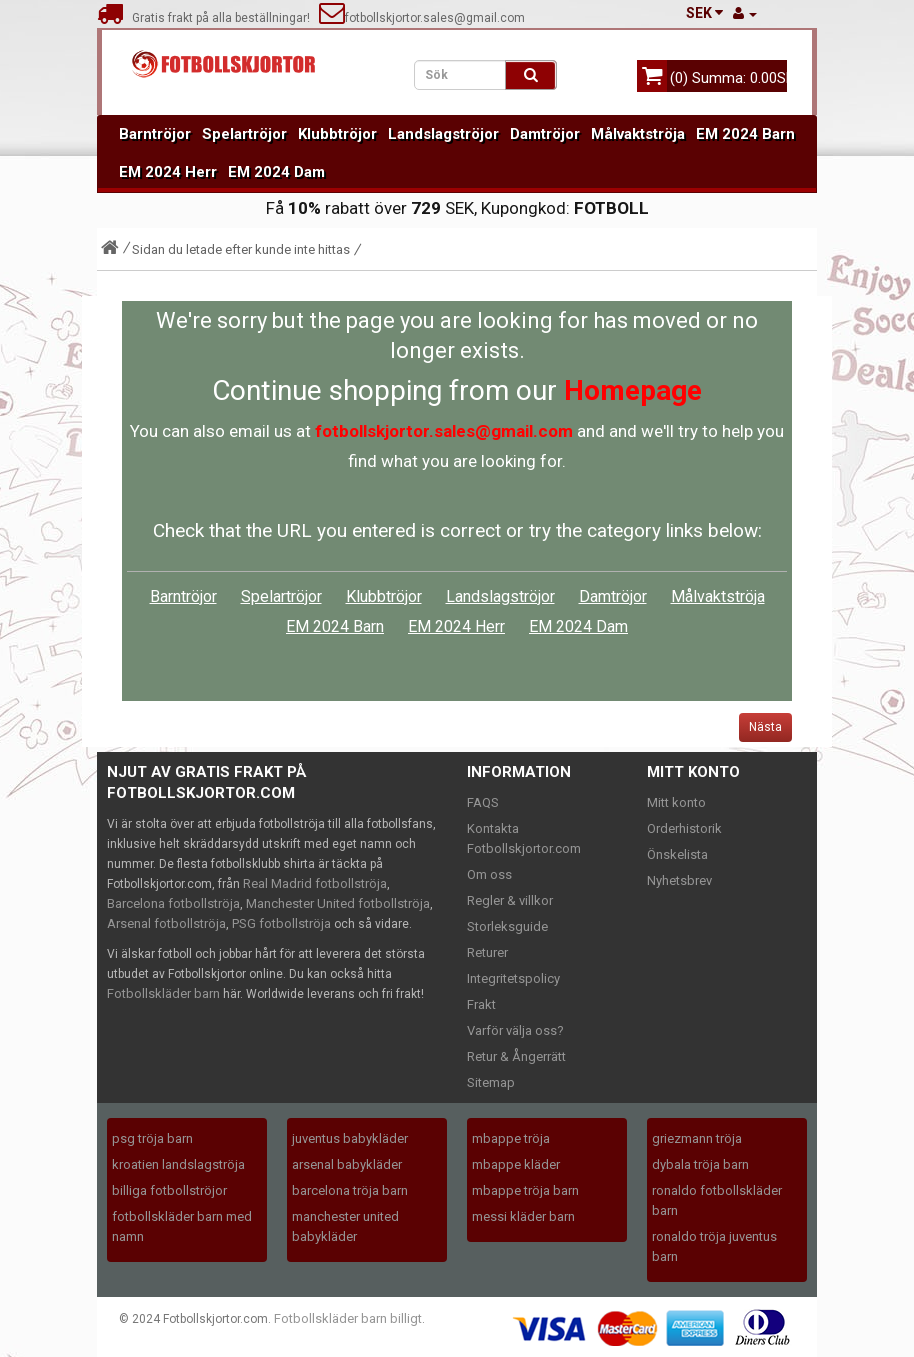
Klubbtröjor (337, 134)
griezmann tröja (697, 1138)
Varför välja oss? (515, 1030)
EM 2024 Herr (168, 172)
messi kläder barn (523, 1216)
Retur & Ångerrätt (516, 1056)
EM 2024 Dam (276, 172)
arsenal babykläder (347, 1164)
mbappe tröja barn (525, 1190)
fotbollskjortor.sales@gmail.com (422, 18)
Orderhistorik (684, 828)
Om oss (489, 874)
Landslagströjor (443, 134)
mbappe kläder (516, 1164)
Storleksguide (507, 926)
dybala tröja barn (700, 1164)
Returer (487, 952)
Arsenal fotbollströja (166, 923)
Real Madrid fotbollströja (315, 883)
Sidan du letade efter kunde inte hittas (241, 249)
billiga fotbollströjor (169, 1190)
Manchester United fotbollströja (338, 903)
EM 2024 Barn (745, 134)
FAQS (483, 802)
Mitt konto (676, 802)
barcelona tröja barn (350, 1190)
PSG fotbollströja (281, 923)
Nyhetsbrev (679, 880)
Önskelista (677, 854)
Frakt (481, 1004)
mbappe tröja (511, 1138)
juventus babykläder (350, 1138)
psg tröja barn (152, 1138)
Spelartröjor (244, 134)
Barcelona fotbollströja (173, 903)
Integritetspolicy (513, 978)
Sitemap (491, 1082)
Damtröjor (545, 134)
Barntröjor (155, 134)
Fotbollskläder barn (163, 993)
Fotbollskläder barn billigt (348, 1318)
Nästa (765, 727)
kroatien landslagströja (178, 1164)
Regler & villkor (510, 900)
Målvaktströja (638, 134)
